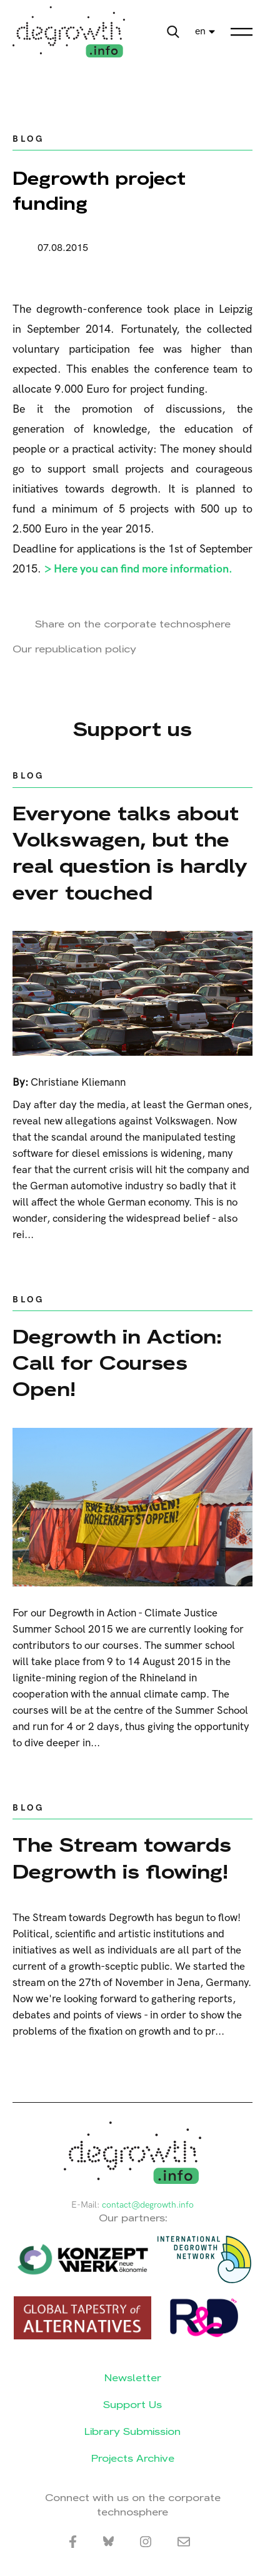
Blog (28, 139)
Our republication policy (74, 649)
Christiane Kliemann (78, 1082)
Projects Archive (132, 2458)
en (200, 31)
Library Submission (132, 2431)
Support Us (132, 2404)
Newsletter (132, 2377)
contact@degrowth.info (148, 2205)
